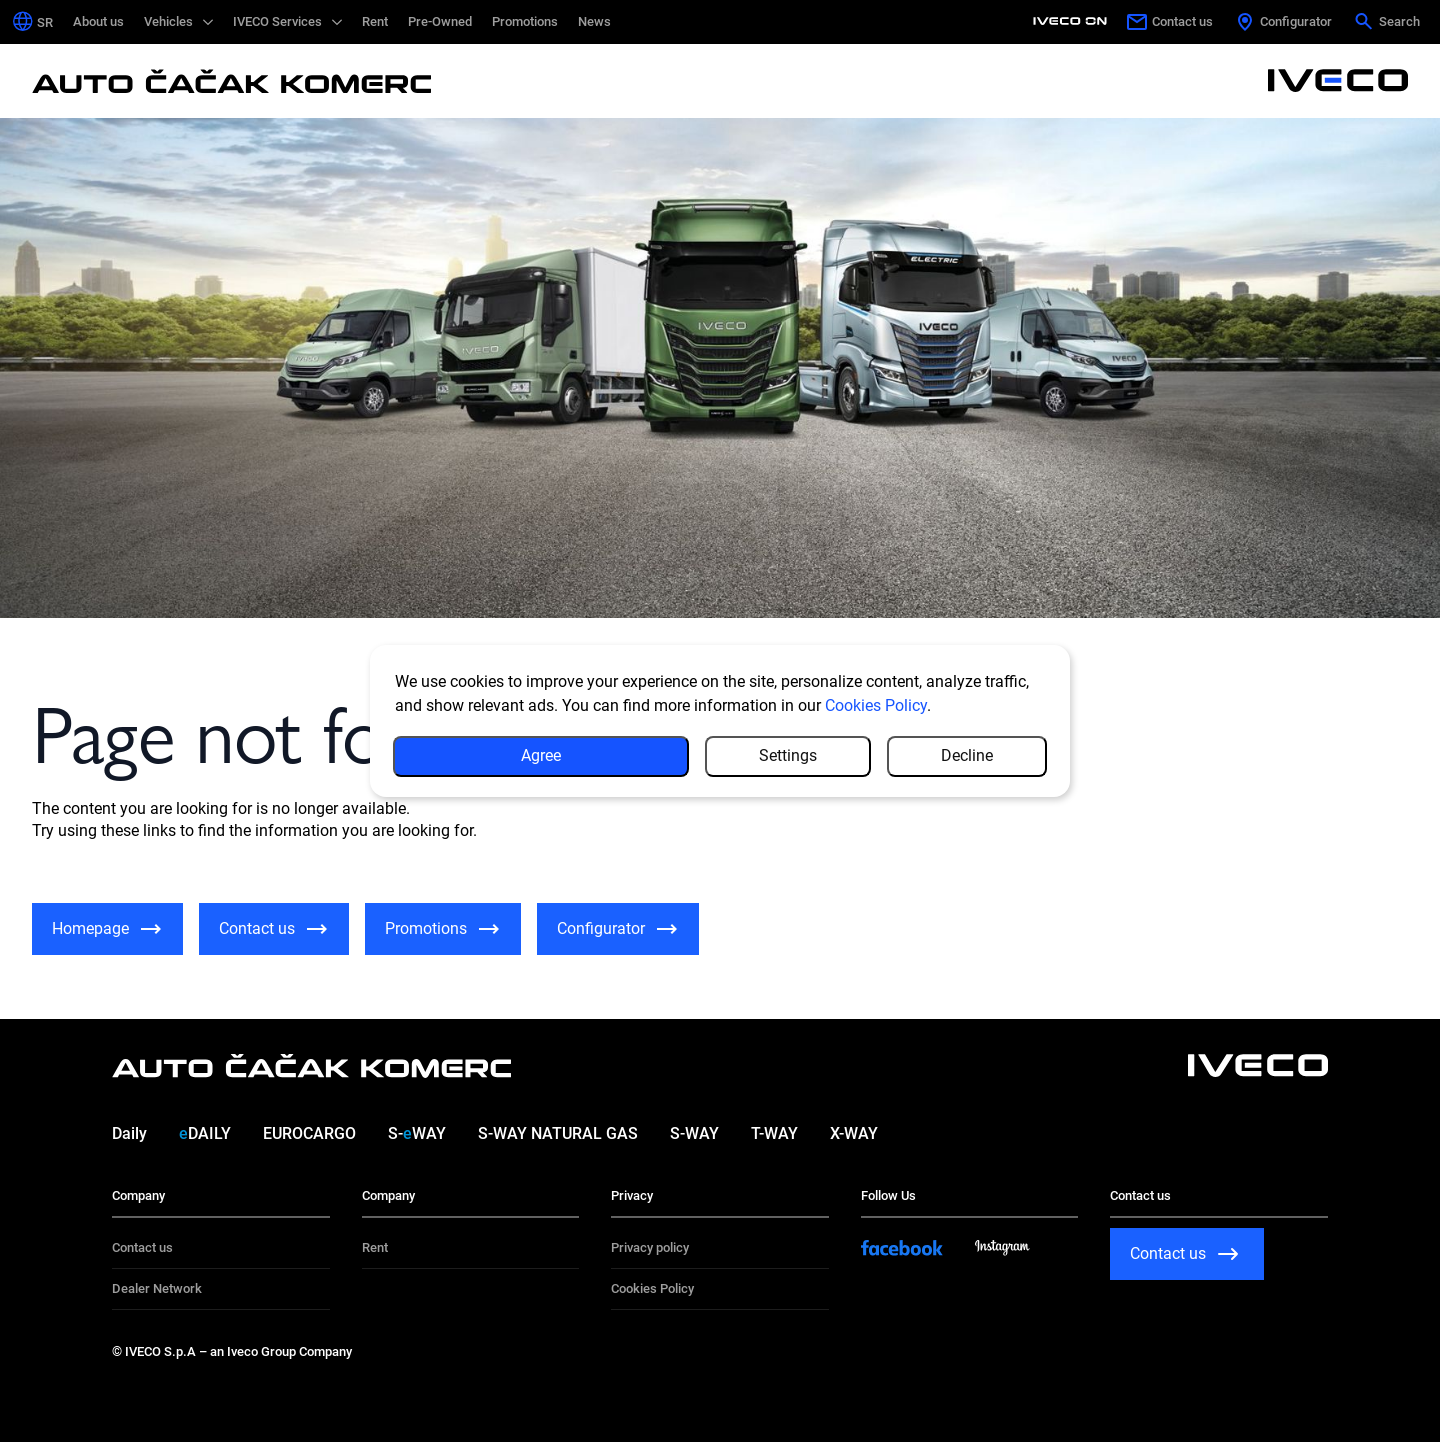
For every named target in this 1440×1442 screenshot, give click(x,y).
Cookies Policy (876, 705)
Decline (967, 755)
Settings (788, 755)
